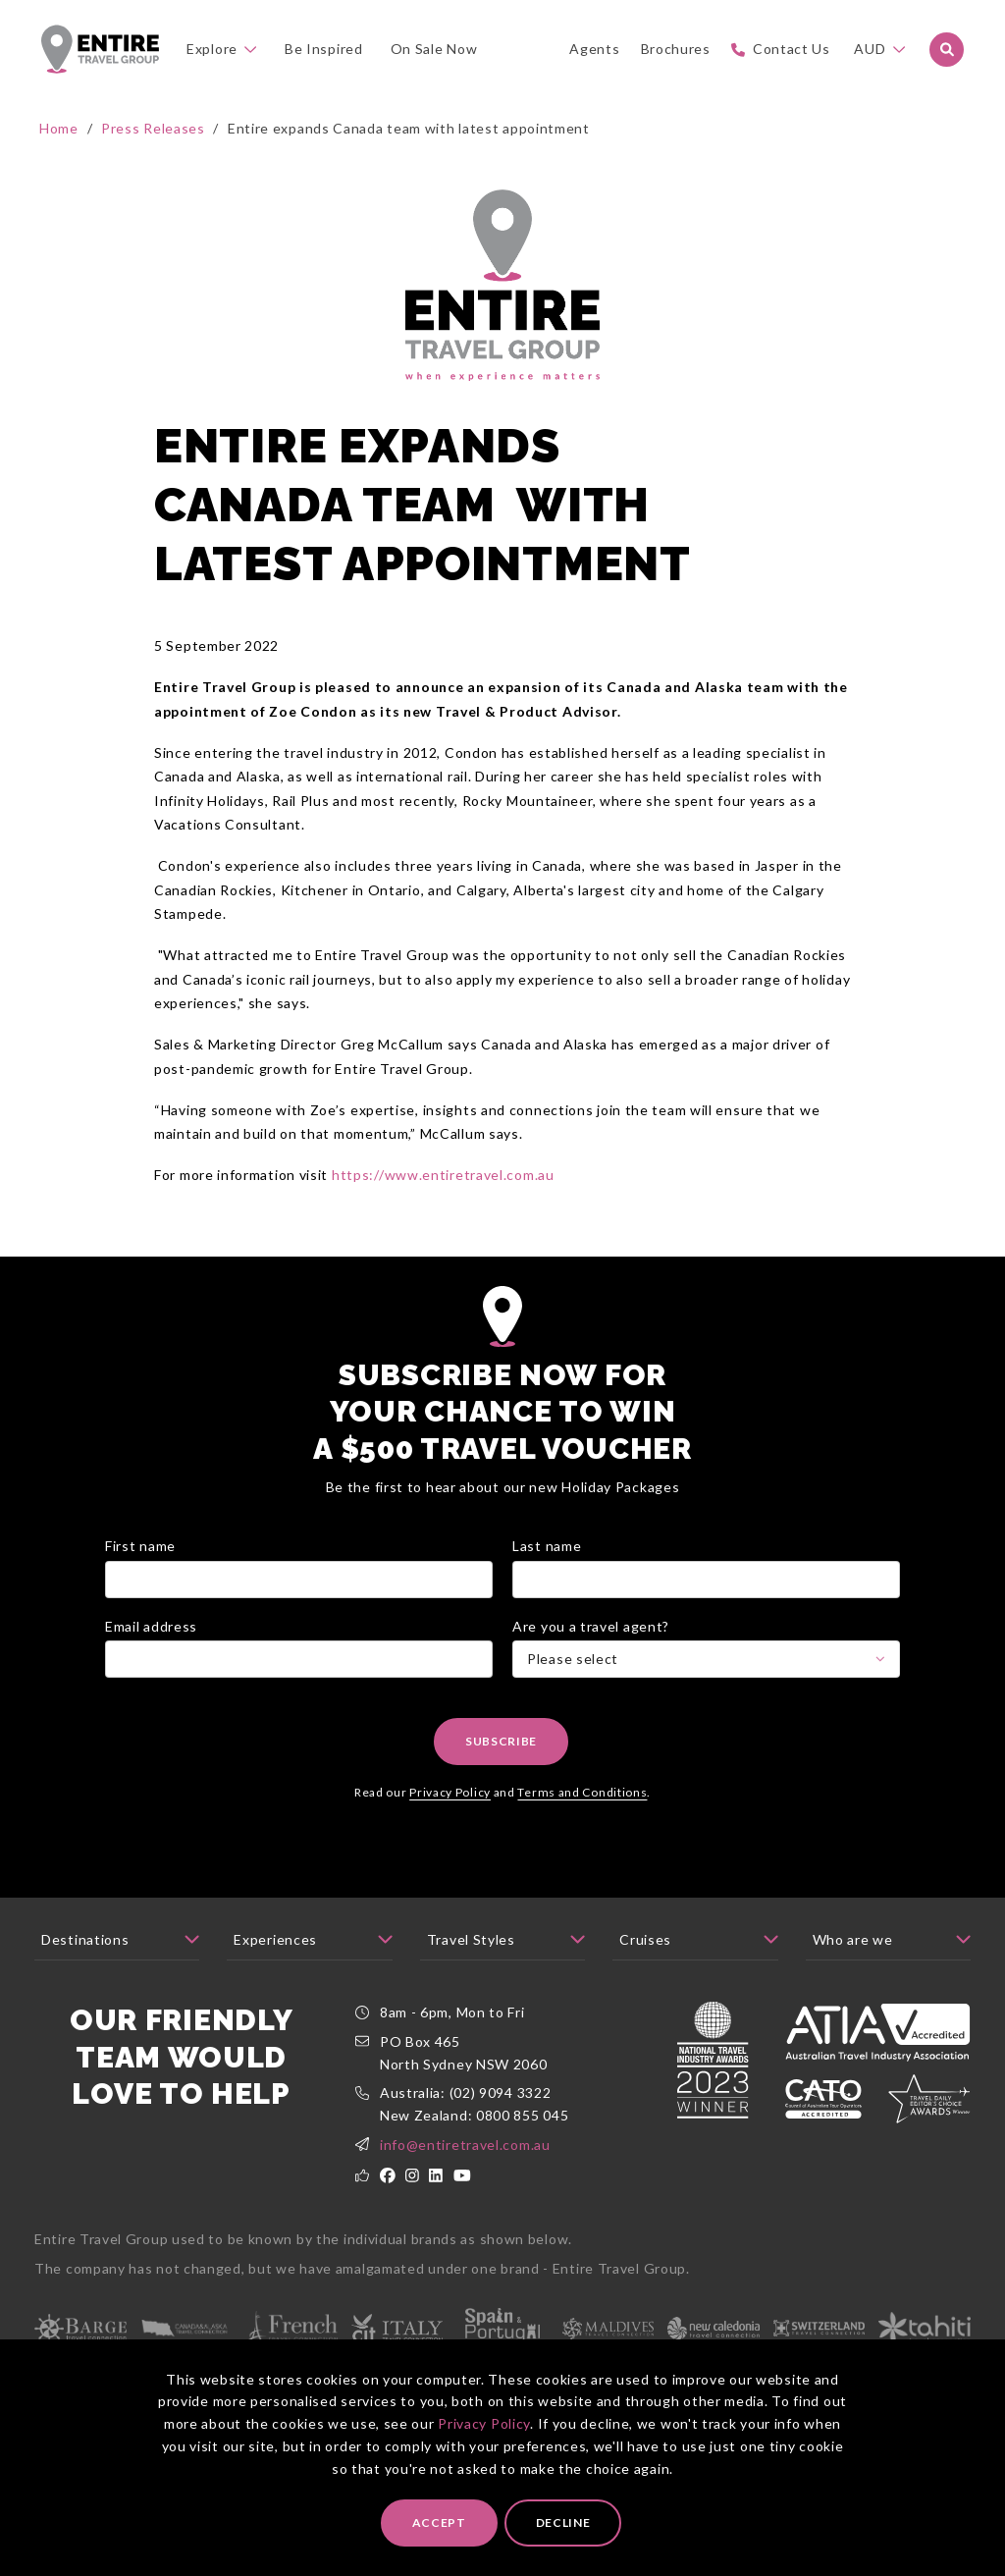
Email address (151, 1626)
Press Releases (153, 128)
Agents (594, 48)
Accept (439, 2522)
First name (140, 1545)
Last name (546, 1545)
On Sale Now (434, 48)
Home (59, 128)
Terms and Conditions (582, 1792)
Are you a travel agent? (590, 1626)
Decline (563, 2522)
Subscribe (501, 1741)
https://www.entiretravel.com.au (443, 1174)
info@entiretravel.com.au (465, 2144)
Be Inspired (324, 48)
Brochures (676, 48)
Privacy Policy (484, 2423)
